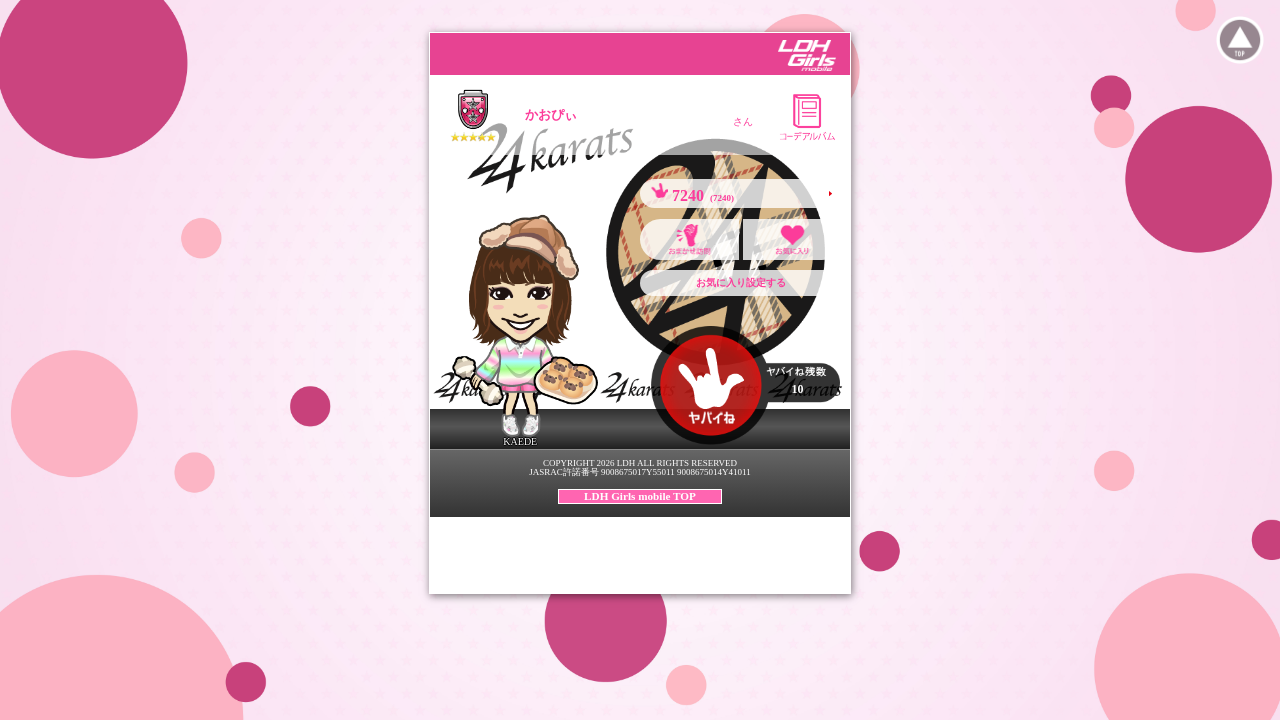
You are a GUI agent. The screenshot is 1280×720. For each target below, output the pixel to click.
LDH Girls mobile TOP (640, 496)
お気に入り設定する (741, 282)
